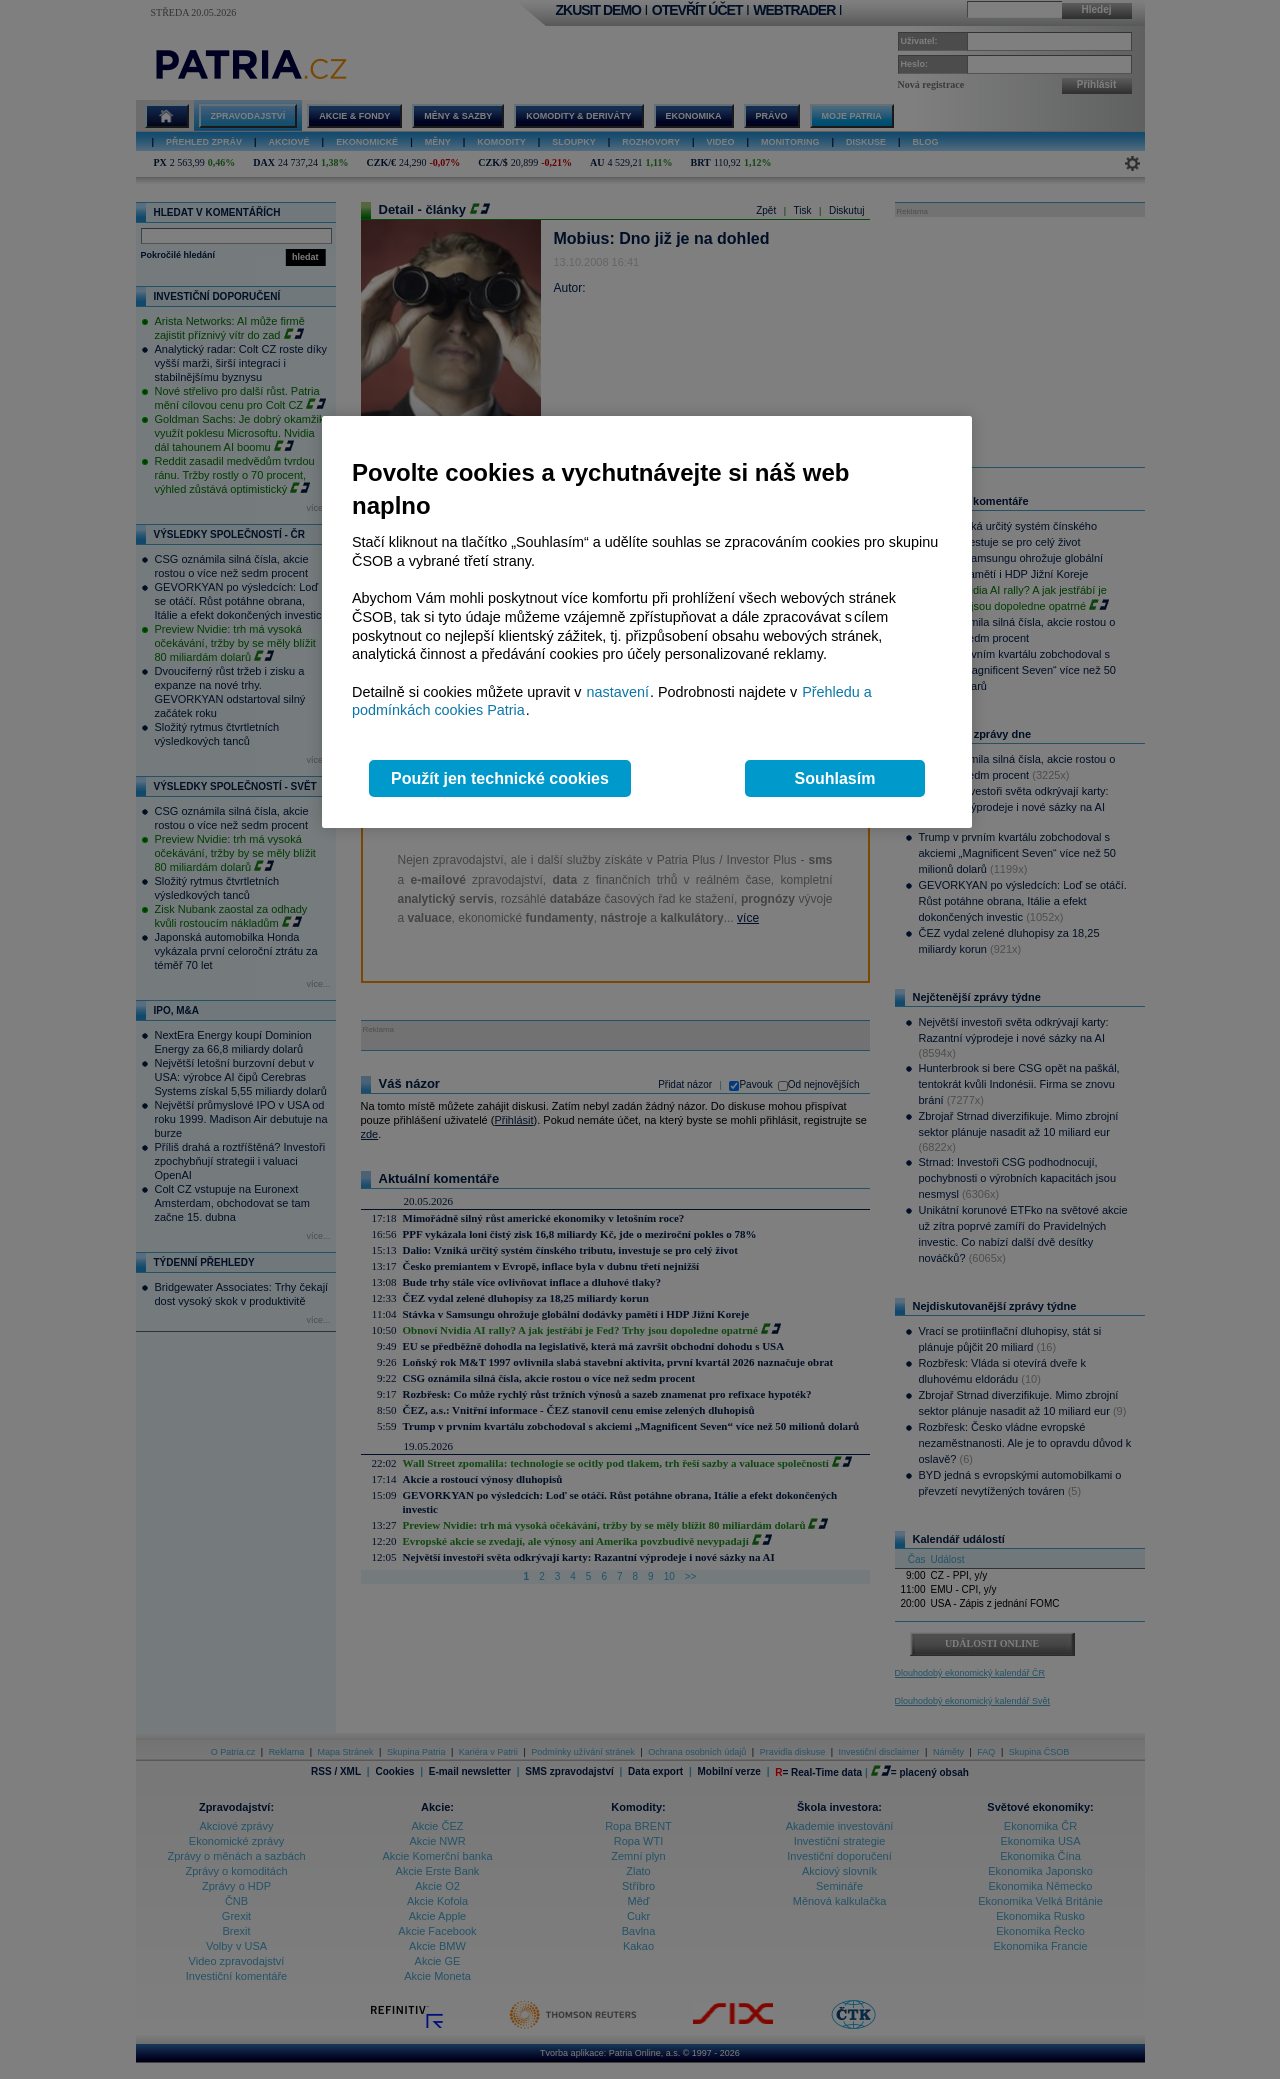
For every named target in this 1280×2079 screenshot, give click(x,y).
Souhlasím (835, 778)
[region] (647, 622)
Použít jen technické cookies (500, 778)
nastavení (618, 692)
